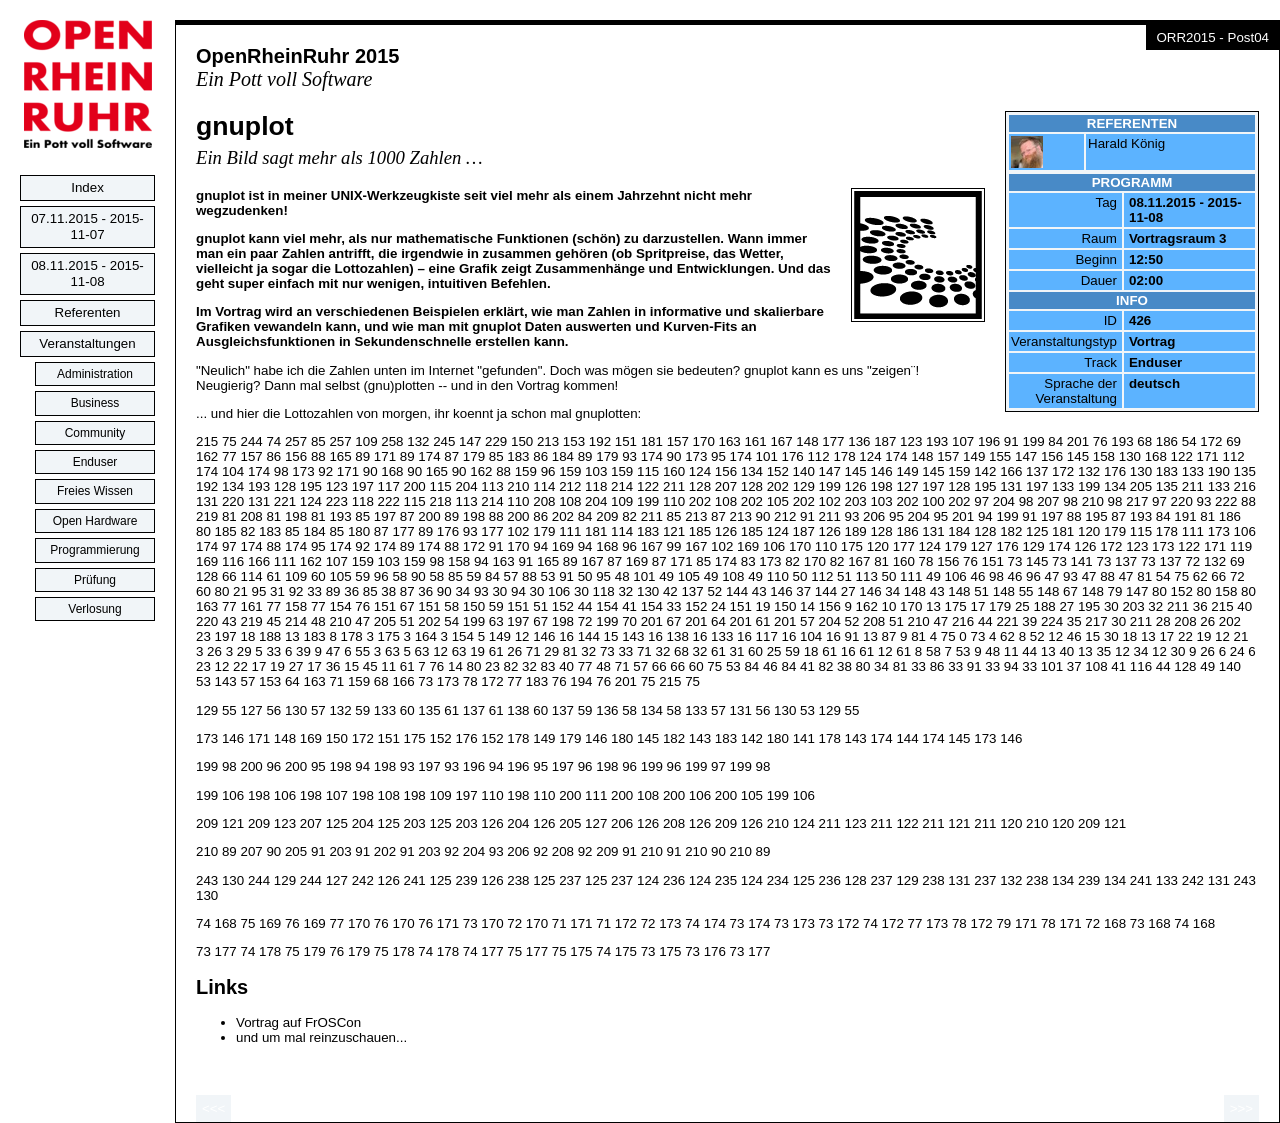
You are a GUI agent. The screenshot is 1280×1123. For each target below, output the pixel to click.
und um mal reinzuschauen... (321, 1037)
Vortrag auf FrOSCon (298, 1022)
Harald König (1126, 143)
